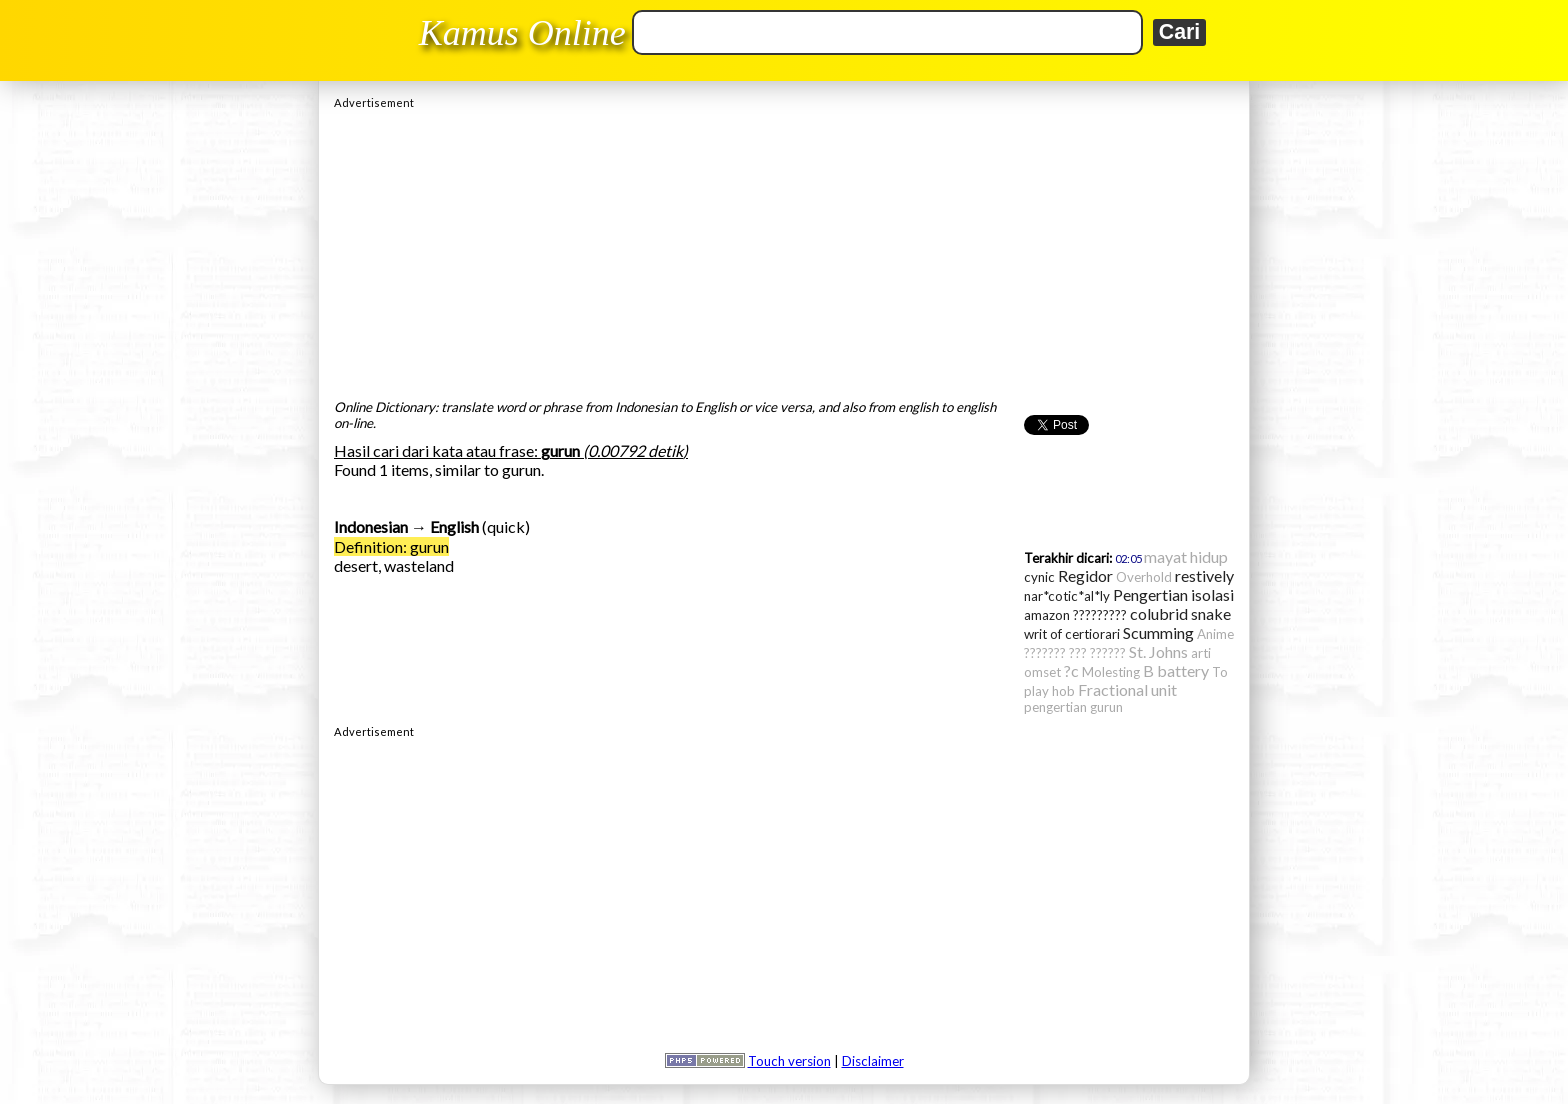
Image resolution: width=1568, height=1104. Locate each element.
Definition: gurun (391, 546)
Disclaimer (873, 1061)
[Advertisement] (784, 249)
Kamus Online (522, 33)
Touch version (789, 1061)
